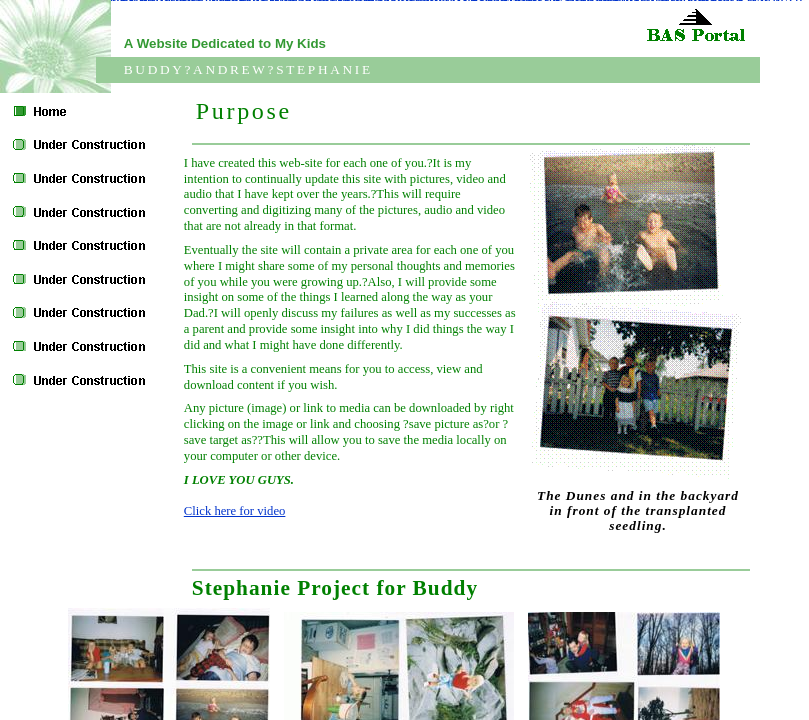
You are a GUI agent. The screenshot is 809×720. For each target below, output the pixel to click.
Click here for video (235, 511)
